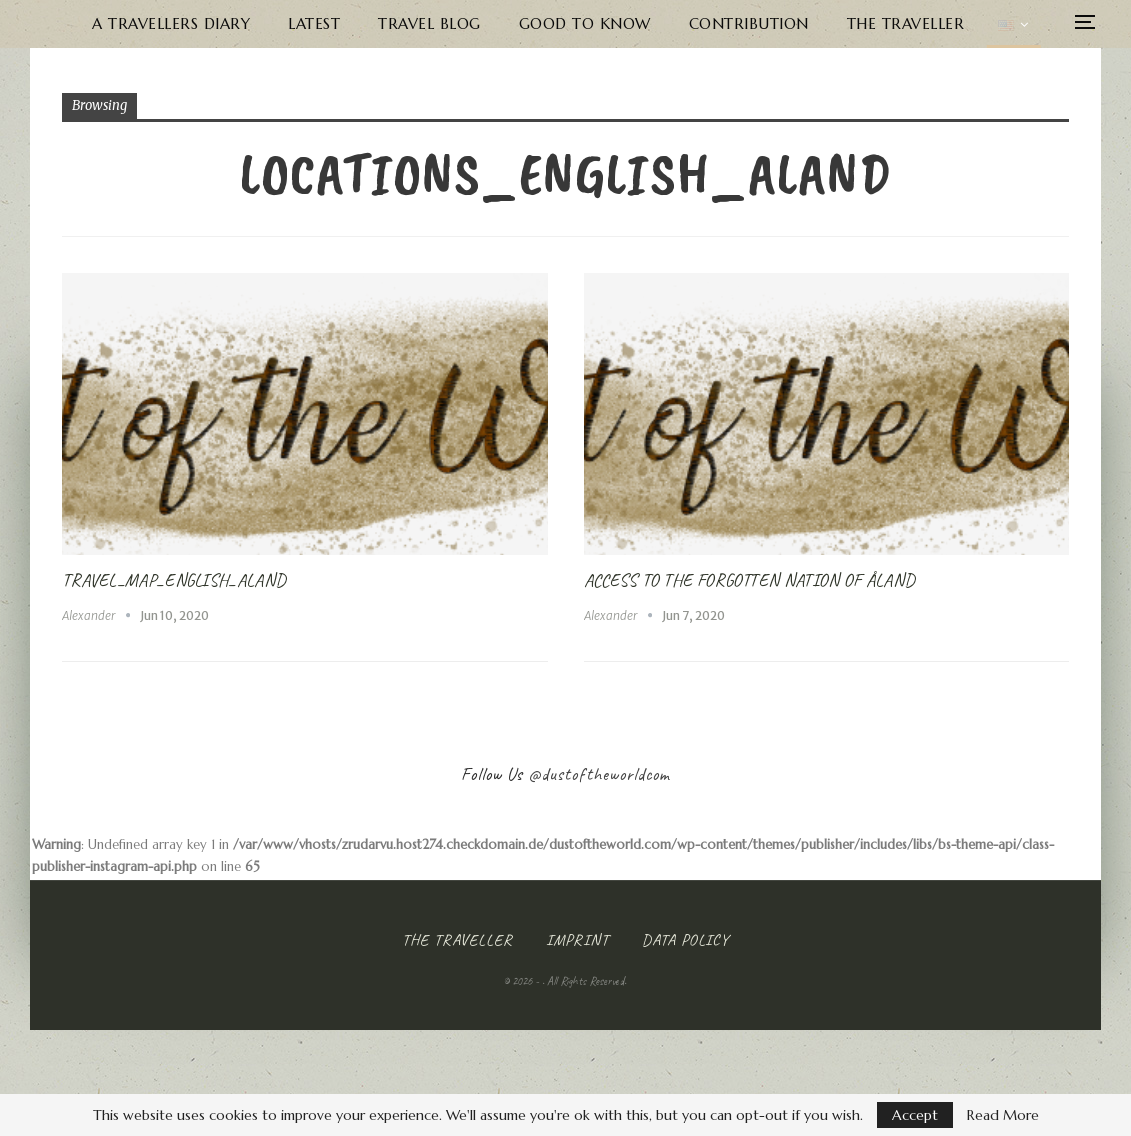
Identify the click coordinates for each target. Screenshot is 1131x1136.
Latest (347, 23)
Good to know (617, 23)
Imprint (577, 940)
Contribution (781, 23)
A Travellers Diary (204, 23)
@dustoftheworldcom (599, 774)
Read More (1003, 1115)
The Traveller (938, 23)
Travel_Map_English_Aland (173, 580)
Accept (915, 1115)
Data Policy (685, 940)
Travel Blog (462, 23)
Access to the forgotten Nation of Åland (749, 580)
